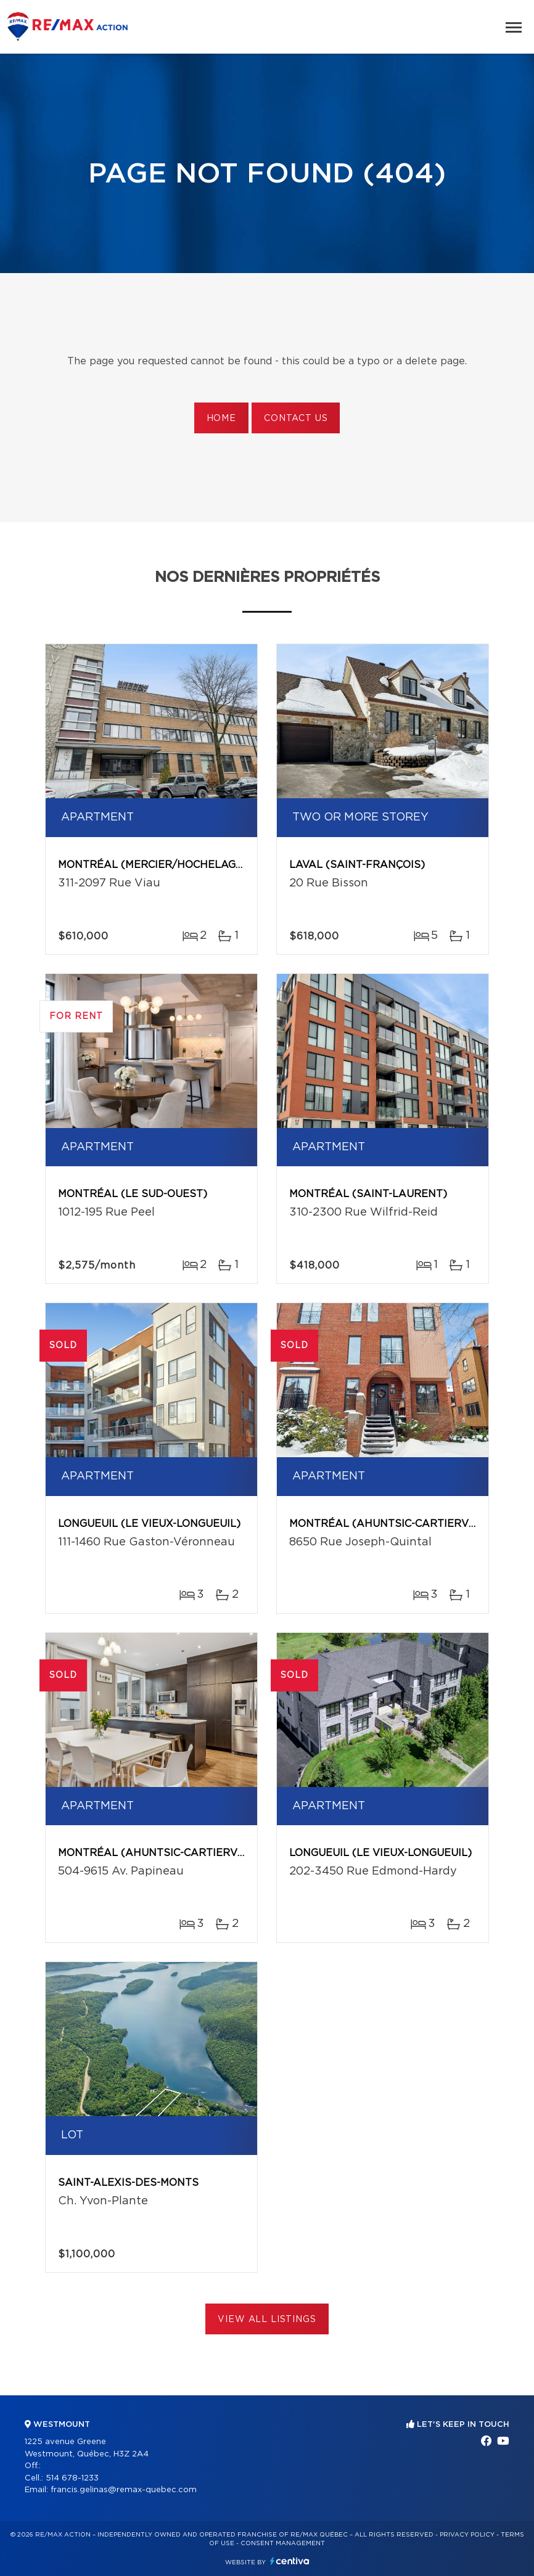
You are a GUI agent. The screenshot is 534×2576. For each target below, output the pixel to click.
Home (221, 418)
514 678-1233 (72, 2478)
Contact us (295, 418)
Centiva (290, 2561)
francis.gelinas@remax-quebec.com (124, 2490)
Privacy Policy (467, 2535)
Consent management (282, 2543)
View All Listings (267, 2319)
